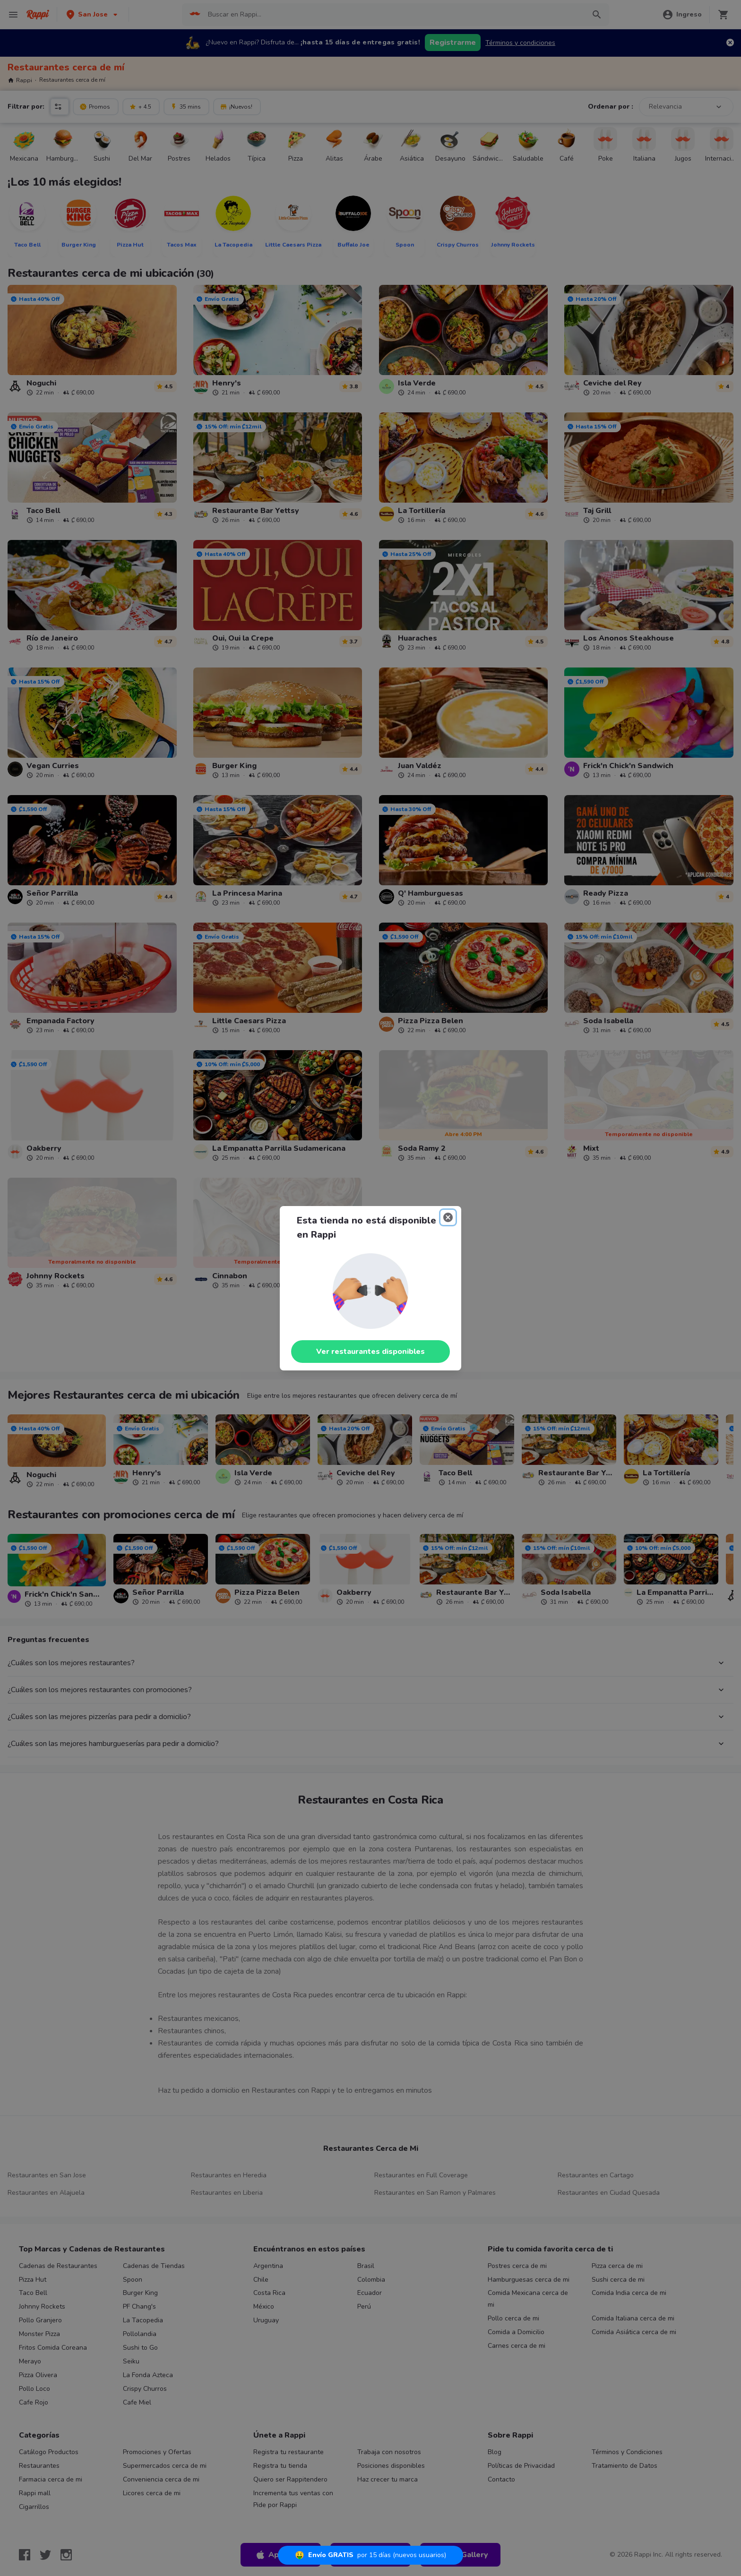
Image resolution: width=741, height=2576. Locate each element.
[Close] (448, 1217)
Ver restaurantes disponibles (370, 1351)
